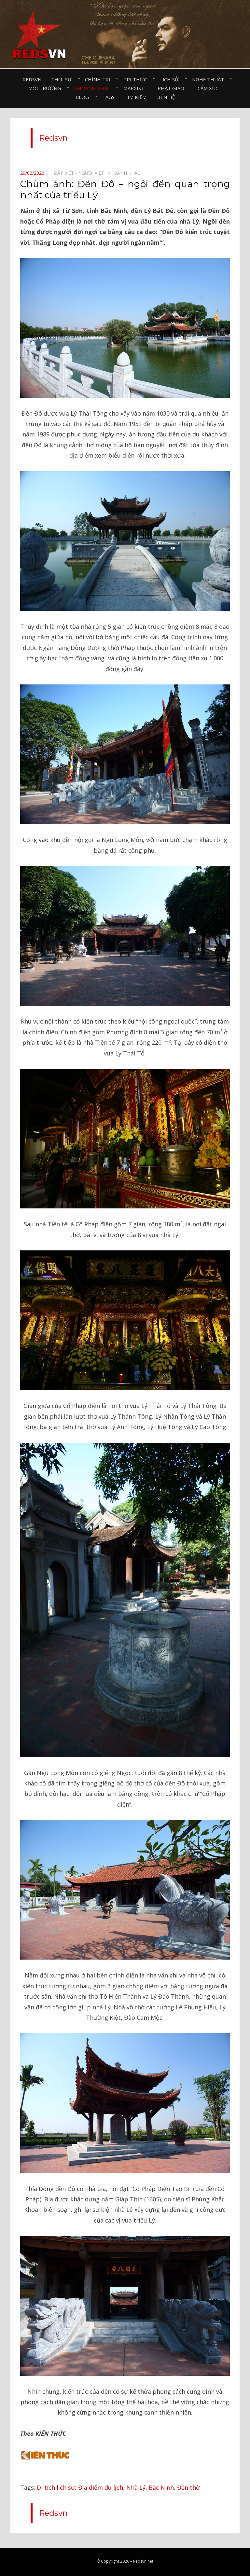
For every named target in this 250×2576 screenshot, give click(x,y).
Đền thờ (188, 2487)
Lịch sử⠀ (171, 79)
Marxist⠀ (135, 88)
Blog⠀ (84, 97)
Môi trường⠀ (46, 88)
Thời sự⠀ (63, 79)
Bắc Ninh (161, 2487)
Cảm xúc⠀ (210, 88)
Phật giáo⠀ (173, 88)
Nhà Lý (136, 2487)
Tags (108, 97)
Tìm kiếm (135, 97)
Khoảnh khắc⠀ (94, 88)
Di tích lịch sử (56, 2487)
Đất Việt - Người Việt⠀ (80, 173)
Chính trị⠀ (99, 79)
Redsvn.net (143, 2561)
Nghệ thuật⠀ (210, 79)
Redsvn (31, 79)
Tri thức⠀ (136, 79)
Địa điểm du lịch (100, 2487)
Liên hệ (165, 97)
